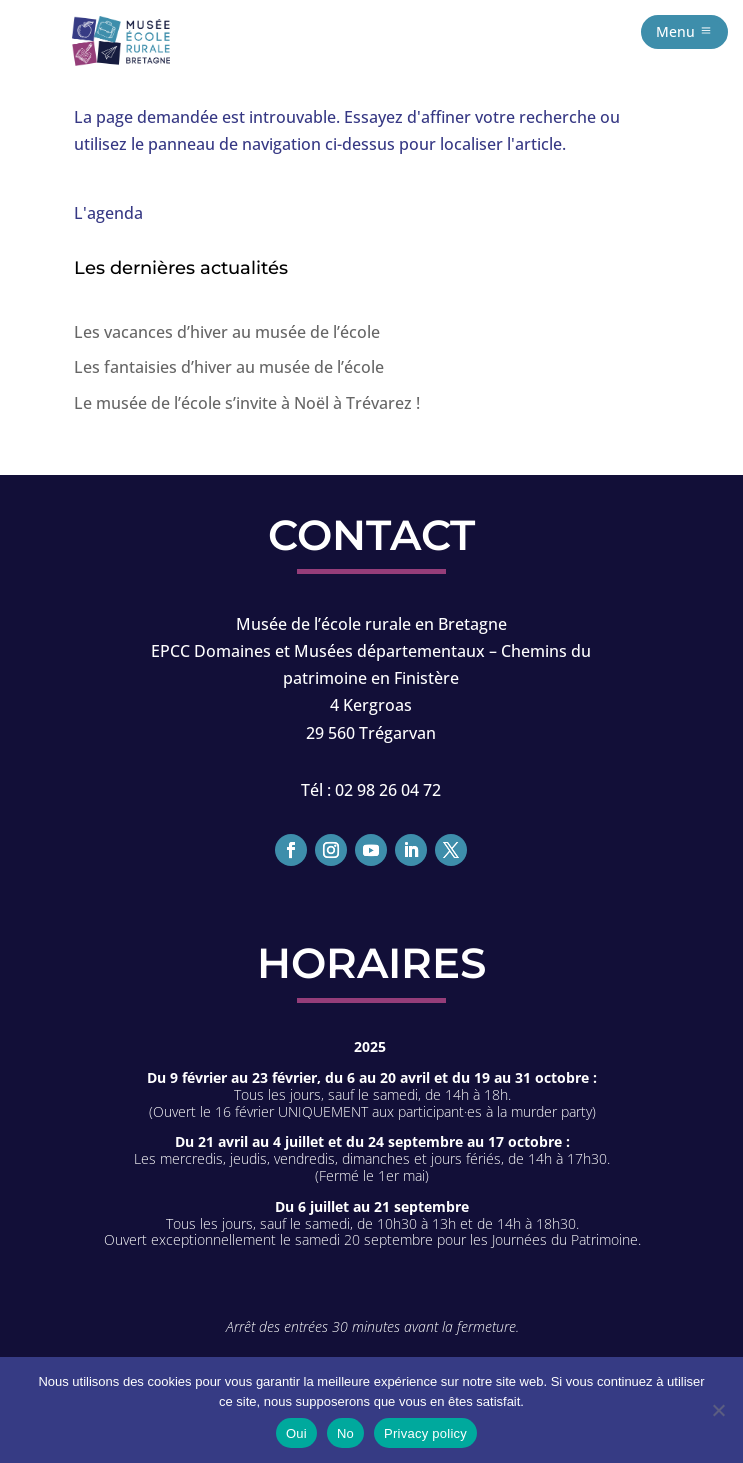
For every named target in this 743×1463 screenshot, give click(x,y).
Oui (296, 1433)
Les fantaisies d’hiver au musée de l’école (229, 367)
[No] (718, 1410)
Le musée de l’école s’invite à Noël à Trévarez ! (247, 403)
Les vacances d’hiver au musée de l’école (227, 332)
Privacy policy (425, 1433)
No (345, 1433)
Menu (675, 31)
